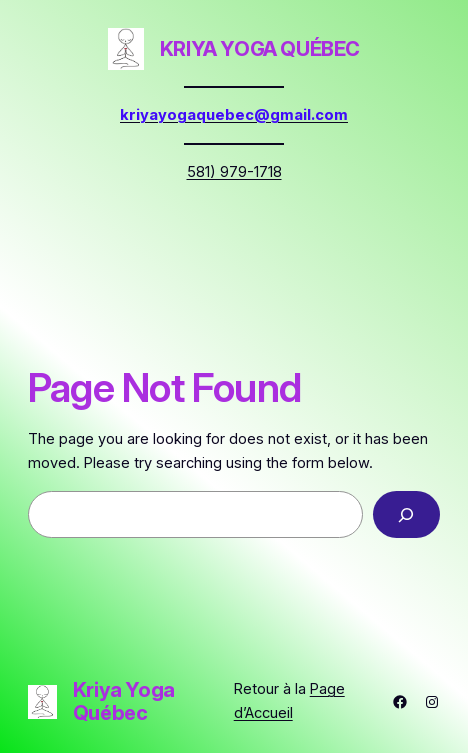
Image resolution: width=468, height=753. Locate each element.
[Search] (406, 514)
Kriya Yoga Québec (260, 49)
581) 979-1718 (234, 172)
